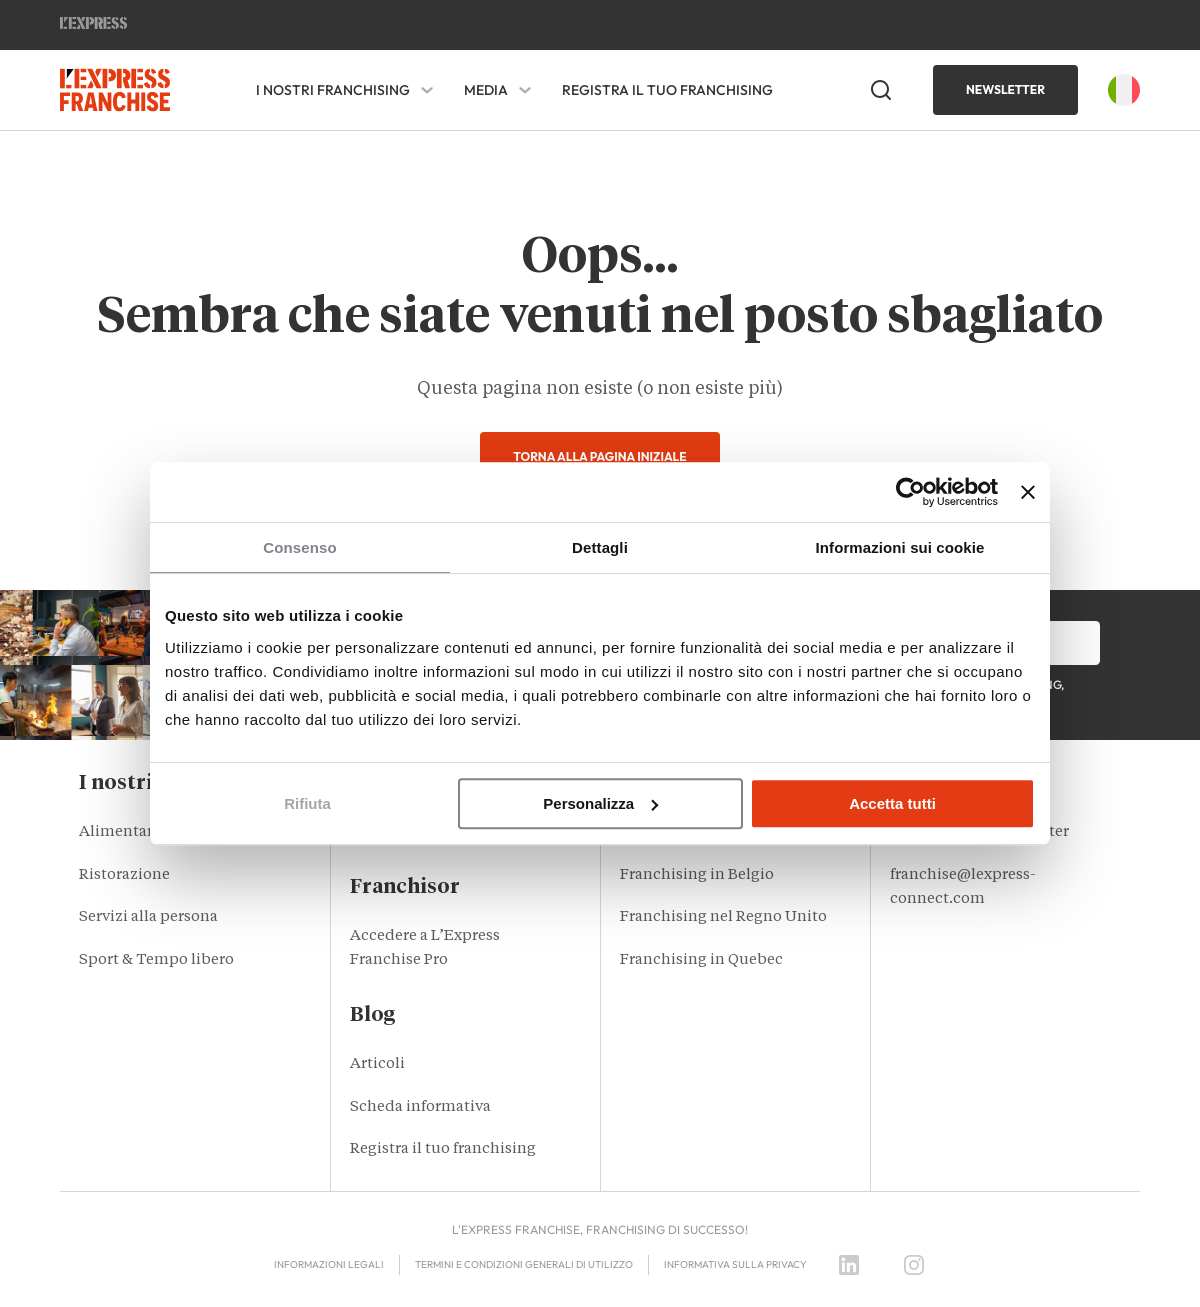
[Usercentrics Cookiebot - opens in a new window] (910, 492)
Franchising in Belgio (697, 875)
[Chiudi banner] (1028, 492)
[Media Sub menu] (525, 90)
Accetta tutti (892, 803)
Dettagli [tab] (600, 547)
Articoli (377, 1064)
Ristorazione (124, 875)
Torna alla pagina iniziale (599, 456)
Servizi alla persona (148, 917)
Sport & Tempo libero (156, 960)
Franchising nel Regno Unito (723, 917)
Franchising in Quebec (701, 960)
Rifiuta (307, 803)
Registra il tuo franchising (667, 90)
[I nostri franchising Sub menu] (427, 90)
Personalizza (600, 803)
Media (486, 90)
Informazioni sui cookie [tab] (900, 547)
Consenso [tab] (299, 547)
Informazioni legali (329, 1264)
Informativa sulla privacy (735, 1264)
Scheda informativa (420, 1107)
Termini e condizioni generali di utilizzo (524, 1264)
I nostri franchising (333, 90)
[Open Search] (881, 90)
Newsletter (1005, 89)
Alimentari (118, 832)
